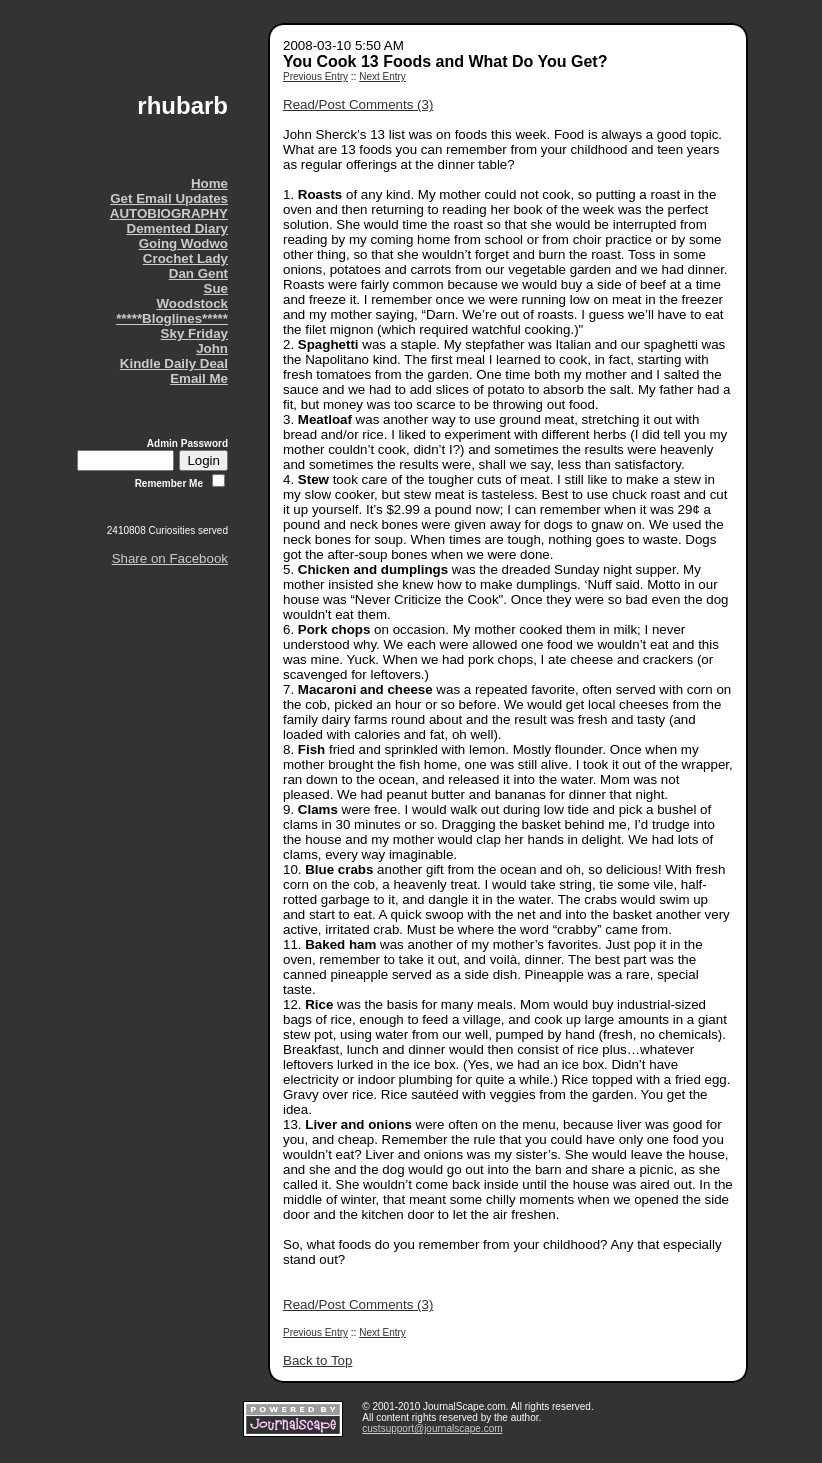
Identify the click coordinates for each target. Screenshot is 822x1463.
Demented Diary (177, 228)
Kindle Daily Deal (174, 363)
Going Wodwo (183, 243)
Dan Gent (198, 273)
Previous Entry (315, 76)
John (212, 348)
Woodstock (192, 303)
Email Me (199, 378)
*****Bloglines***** (172, 318)
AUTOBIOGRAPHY (169, 213)
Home (209, 183)
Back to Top (317, 1360)
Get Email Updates (169, 198)
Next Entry (382, 76)
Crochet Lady (185, 258)
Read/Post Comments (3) (358, 104)
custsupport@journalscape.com (432, 1428)
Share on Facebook (170, 558)
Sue (216, 288)
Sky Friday (194, 333)
